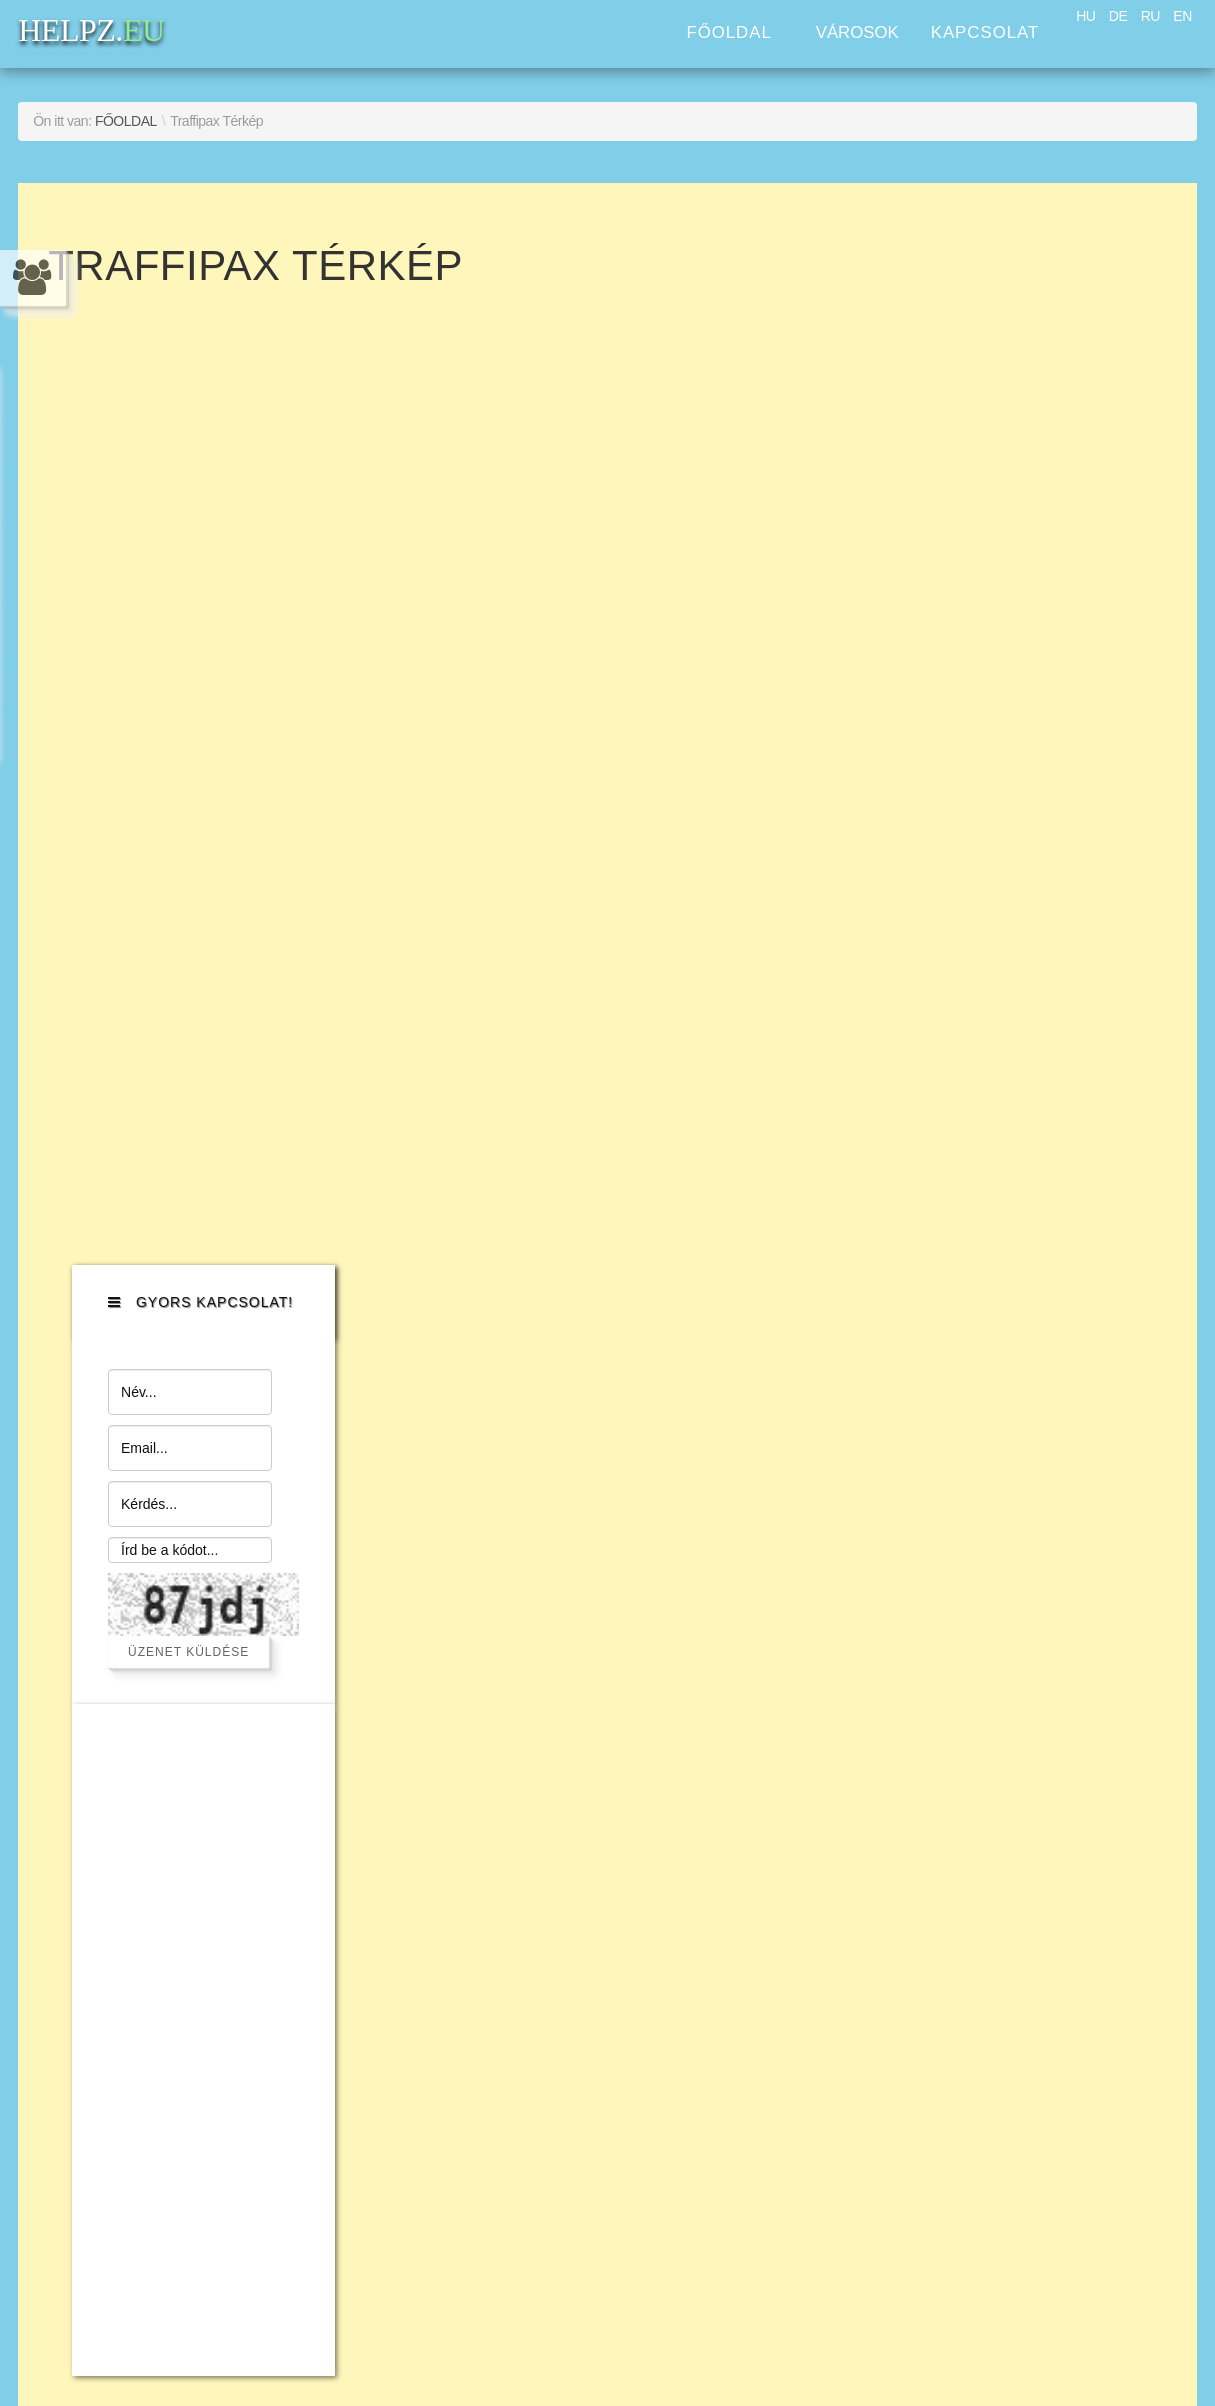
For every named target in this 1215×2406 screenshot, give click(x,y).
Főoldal (728, 32)
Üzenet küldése (1021, 600)
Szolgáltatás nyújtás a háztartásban (176, 1718)
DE (1118, 16)
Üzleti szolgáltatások (170, 1833)
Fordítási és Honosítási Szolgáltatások (181, 1916)
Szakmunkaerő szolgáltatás (203, 1635)
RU (1150, 16)
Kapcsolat (985, 32)
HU (1085, 16)
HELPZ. (995, 1604)
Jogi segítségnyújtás (169, 1800)
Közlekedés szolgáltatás (187, 1569)
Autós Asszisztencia (167, 1536)
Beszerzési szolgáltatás (184, 1602)
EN (1182, 16)
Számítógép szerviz (166, 1668)
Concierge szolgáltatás (181, 1767)
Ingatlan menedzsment (181, 1866)
